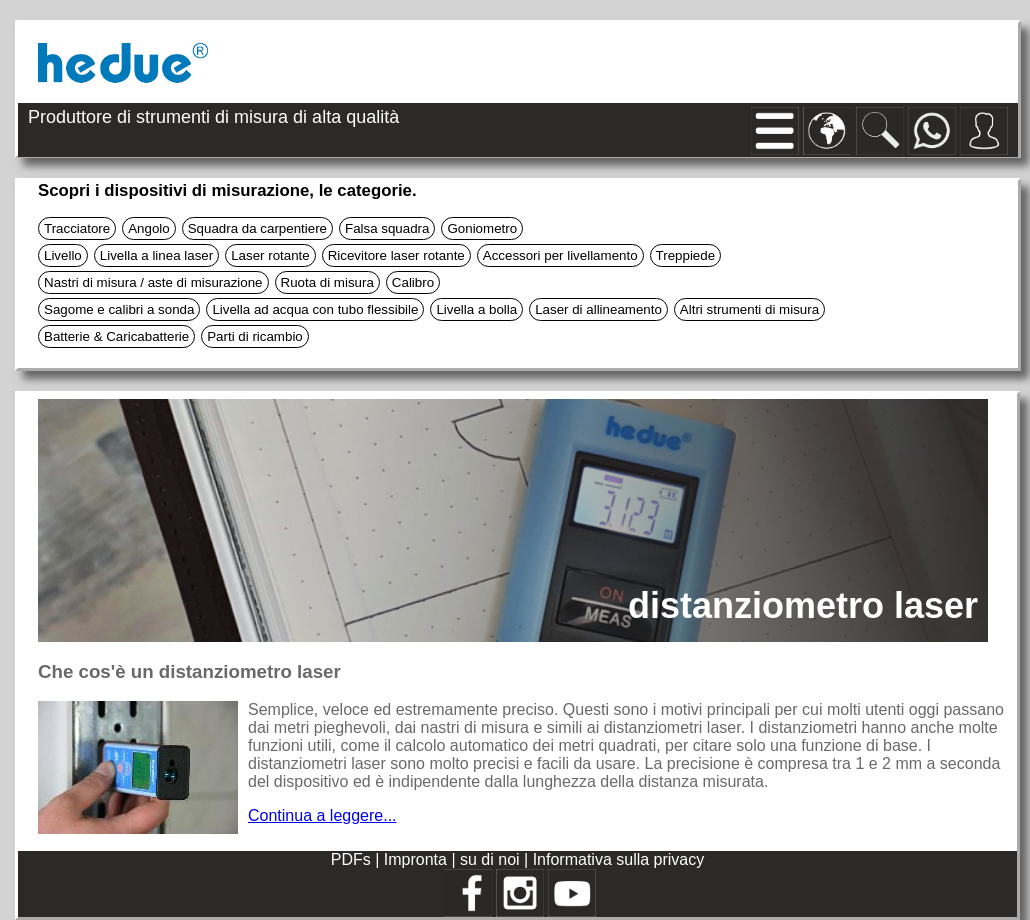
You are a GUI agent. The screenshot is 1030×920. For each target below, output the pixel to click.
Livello (63, 255)
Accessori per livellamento (560, 255)
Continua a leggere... (322, 815)
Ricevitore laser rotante (396, 255)
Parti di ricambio (255, 336)
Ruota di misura (327, 282)
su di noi (492, 859)
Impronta (418, 859)
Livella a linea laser (156, 255)
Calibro (413, 282)
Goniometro (482, 228)
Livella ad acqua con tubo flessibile (315, 309)
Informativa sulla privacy (619, 859)
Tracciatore (77, 228)
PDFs (351, 859)
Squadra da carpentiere (257, 228)
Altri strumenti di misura (749, 309)
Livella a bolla (476, 309)
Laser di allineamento (598, 309)
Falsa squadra (387, 228)
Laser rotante (270, 255)
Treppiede (686, 255)
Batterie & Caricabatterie (116, 336)
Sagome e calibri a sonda (119, 309)
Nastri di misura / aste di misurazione (153, 282)
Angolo (149, 228)
